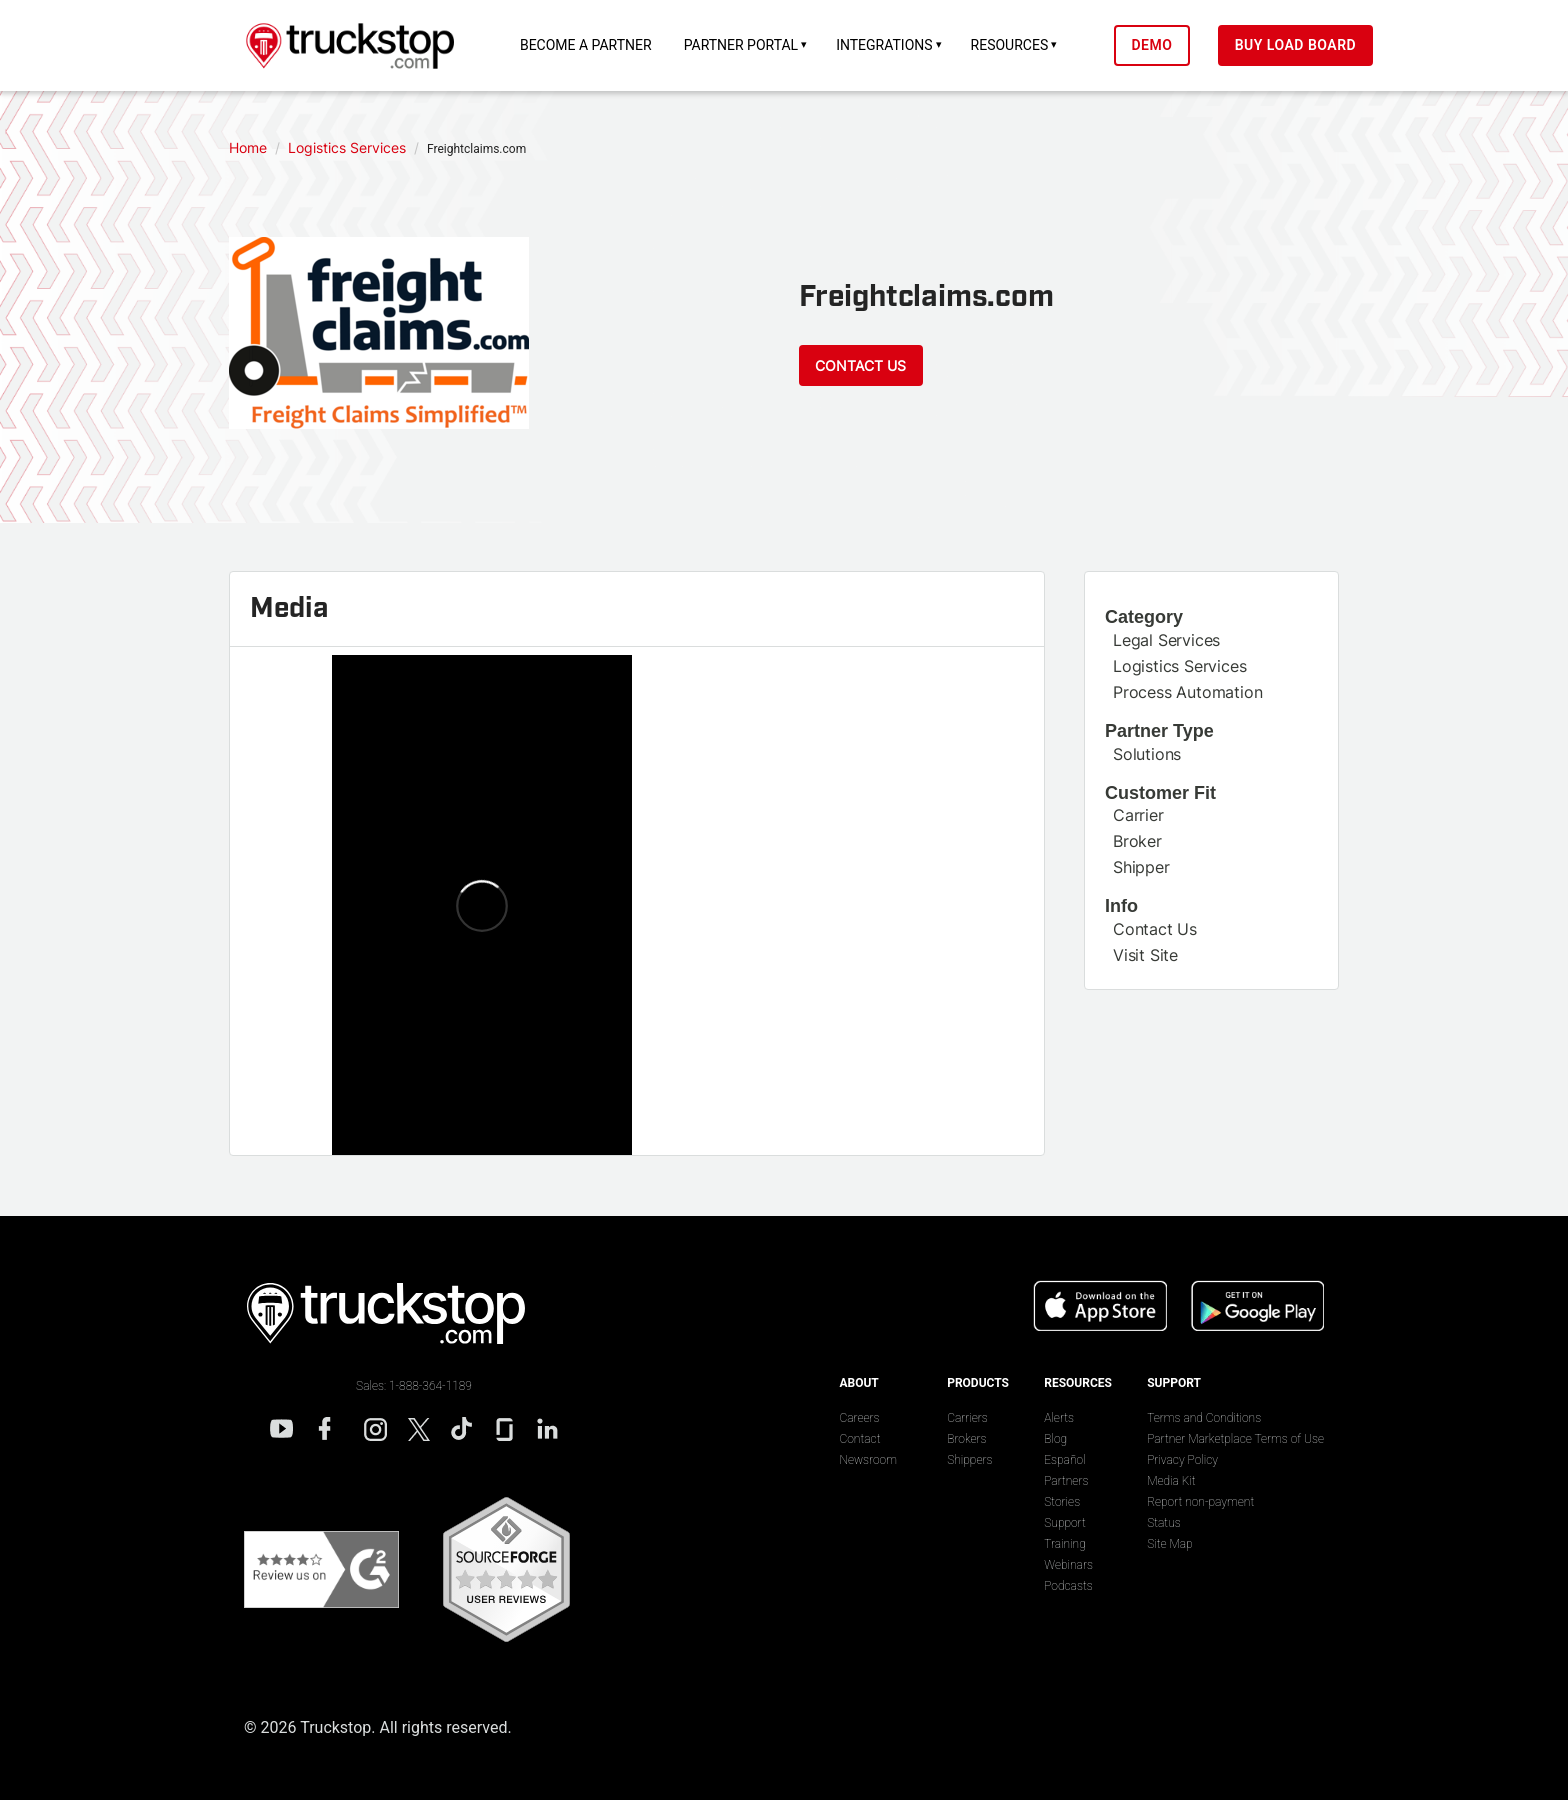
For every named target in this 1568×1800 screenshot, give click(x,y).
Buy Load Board (1296, 45)
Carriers (967, 1418)
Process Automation (1187, 692)
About (858, 1383)
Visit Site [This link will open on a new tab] (1145, 955)
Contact (859, 1439)
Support (1065, 1523)
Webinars (1068, 1565)
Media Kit (1171, 1481)
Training (1065, 1544)
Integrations (884, 45)
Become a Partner (586, 45)
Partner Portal (741, 45)
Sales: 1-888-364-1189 (414, 1386)
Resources (1010, 45)
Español (1064, 1460)
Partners (1066, 1481)
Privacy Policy (1182, 1460)
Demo (1151, 45)
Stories (1062, 1502)
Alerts (1059, 1418)
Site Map (1169, 1544)
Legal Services (1166, 640)
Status (1164, 1523)
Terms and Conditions (1204, 1418)
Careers (859, 1418)
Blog (1055, 1439)
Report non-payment (1200, 1502)
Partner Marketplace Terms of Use (1235, 1439)
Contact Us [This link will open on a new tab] (1155, 929)
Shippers (969, 1460)
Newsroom (867, 1460)
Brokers (966, 1439)
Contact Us (860, 365)
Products (978, 1383)
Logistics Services (1179, 666)
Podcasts (1068, 1586)
